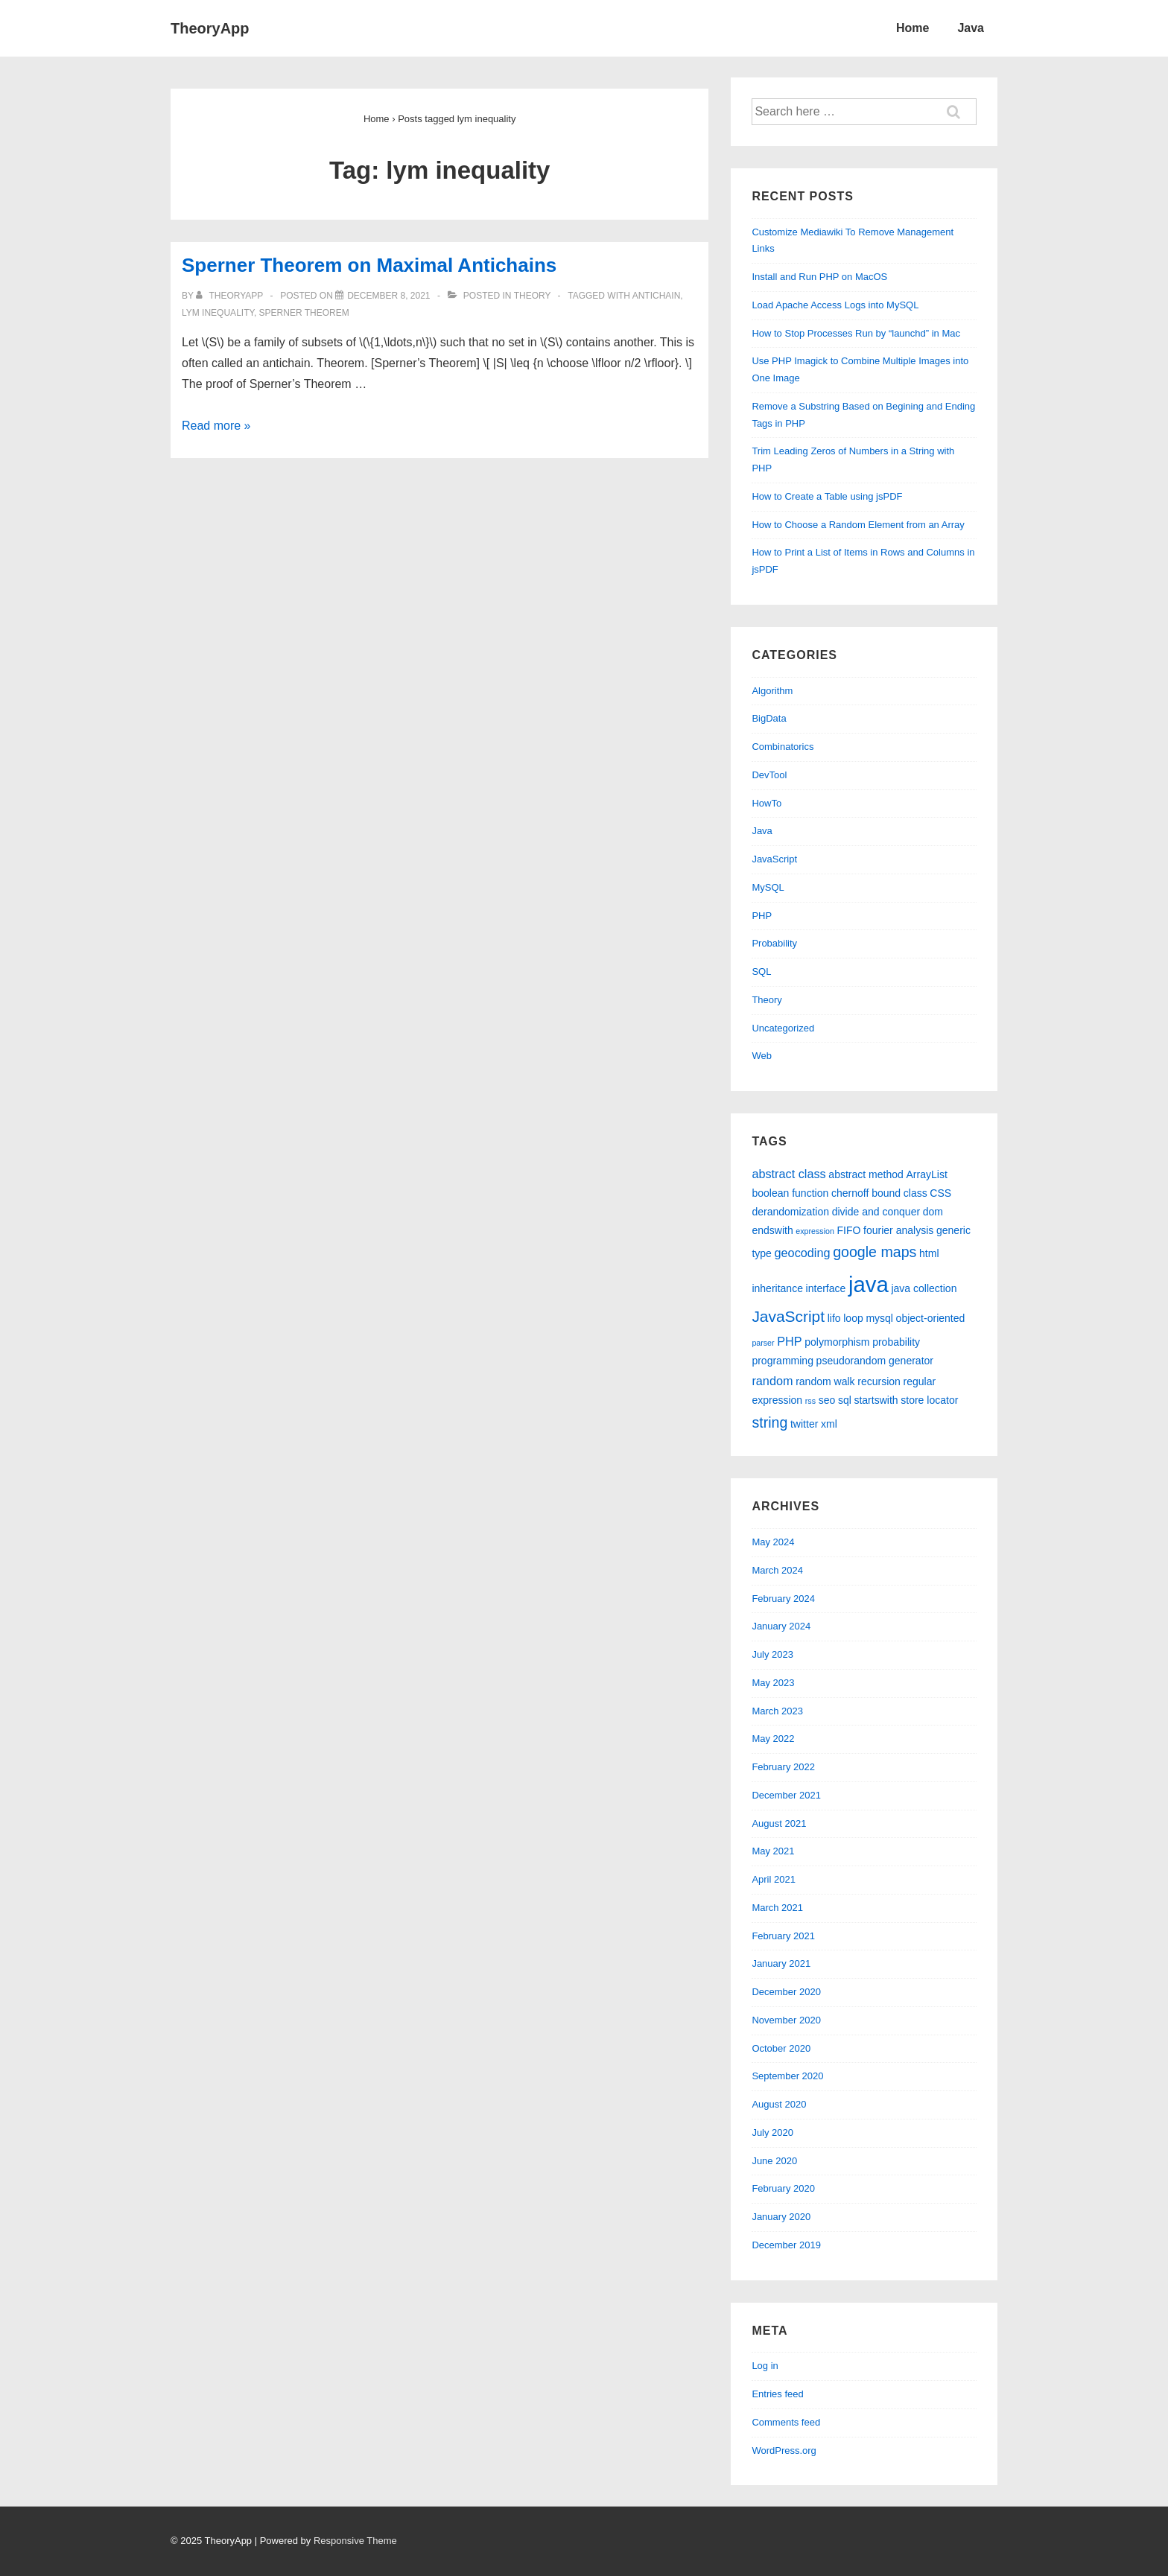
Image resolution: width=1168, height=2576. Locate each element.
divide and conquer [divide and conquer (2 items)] (876, 1212)
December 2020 (786, 1991)
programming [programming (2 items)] (782, 1361)
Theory (532, 295)
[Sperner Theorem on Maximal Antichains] (388, 295)
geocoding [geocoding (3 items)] (803, 1252)
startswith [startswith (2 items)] (876, 1400)
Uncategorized (783, 1028)
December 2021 (786, 1795)
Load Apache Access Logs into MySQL (835, 305)
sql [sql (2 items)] (844, 1400)
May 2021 (773, 1851)
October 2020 (781, 2048)
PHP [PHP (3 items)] (789, 1341)
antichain (656, 295)
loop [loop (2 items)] (853, 1318)
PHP (762, 915)
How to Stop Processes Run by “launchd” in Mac (856, 333)
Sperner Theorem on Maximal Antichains (369, 265)
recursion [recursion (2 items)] (879, 1381)
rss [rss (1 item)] (810, 1400)
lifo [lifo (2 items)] (834, 1318)
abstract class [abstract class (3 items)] (788, 1173)
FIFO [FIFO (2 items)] (849, 1230)
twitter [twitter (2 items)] (804, 1424)
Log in (765, 2365)
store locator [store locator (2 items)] (929, 1400)
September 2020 (787, 2076)
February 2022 (783, 1766)
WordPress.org (784, 2450)
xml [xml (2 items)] (829, 1424)
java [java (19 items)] (868, 1284)
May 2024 (773, 1542)
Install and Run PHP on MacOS (819, 276)
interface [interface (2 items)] (826, 1288)
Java (970, 28)
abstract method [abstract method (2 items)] (866, 1174)
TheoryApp (210, 28)
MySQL (768, 887)
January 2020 (781, 2216)
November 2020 (786, 2020)
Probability (774, 943)
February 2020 (783, 2188)
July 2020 (772, 2132)
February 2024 (783, 1598)
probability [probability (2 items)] (896, 1342)
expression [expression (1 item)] (815, 1231)
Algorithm (772, 690)
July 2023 (772, 1654)
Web (762, 1055)
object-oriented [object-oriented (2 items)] (930, 1318)
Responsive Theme (355, 2540)
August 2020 (779, 2104)
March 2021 (777, 1907)
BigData (769, 718)
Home (912, 28)
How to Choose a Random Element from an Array (858, 524)
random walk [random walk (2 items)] (825, 1381)
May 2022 (773, 1738)
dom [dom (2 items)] (933, 1212)
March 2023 (777, 1711)
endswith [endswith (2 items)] (772, 1230)
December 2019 (786, 2245)
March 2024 (777, 1570)
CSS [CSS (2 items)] (940, 1193)
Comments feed (786, 2422)
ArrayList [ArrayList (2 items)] (926, 1174)
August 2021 (779, 1823)
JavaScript (774, 859)
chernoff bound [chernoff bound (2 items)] (866, 1193)
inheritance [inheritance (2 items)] (777, 1288)
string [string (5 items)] (769, 1422)
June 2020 (774, 2160)
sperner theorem (304, 313)
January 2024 (781, 1626)
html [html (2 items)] (929, 1253)
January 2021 (781, 1963)
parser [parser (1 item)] (763, 1342)
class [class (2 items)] (915, 1193)
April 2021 (774, 1879)
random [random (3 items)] (772, 1380)
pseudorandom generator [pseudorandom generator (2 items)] (874, 1361)
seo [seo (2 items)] (827, 1400)
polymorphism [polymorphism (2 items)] (836, 1342)
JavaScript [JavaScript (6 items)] (788, 1316)
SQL (761, 971)
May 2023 (773, 1682)
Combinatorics (782, 746)
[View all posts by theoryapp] (230, 295)
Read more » (216, 425)
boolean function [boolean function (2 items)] (790, 1193)
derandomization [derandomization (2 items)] (790, 1212)
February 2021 (783, 1935)
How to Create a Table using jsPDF (827, 496)
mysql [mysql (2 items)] (879, 1318)
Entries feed (777, 2394)
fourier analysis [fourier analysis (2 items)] (898, 1230)
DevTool (769, 774)
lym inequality (218, 313)
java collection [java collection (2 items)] (923, 1288)
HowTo (766, 803)
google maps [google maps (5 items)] (874, 1252)
